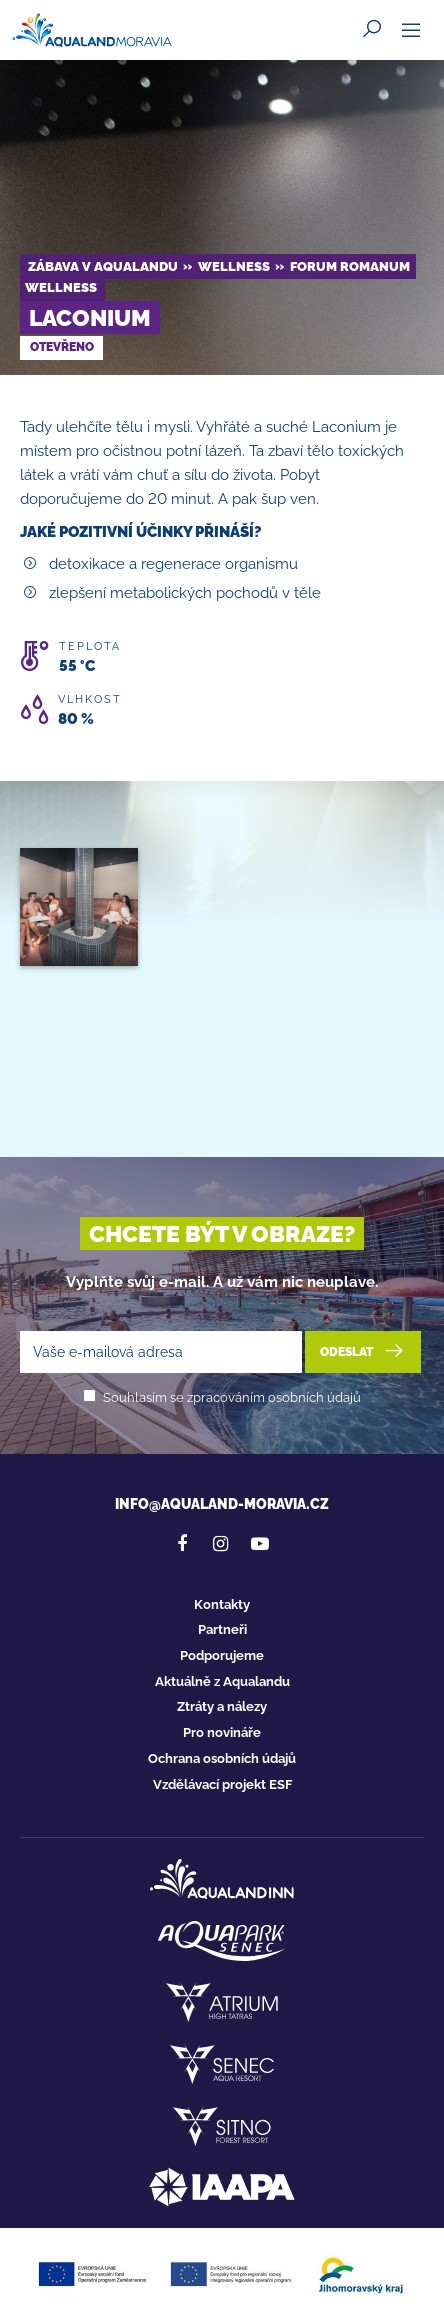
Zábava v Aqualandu (103, 266)
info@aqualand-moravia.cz (222, 1504)
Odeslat (363, 1351)
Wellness (234, 266)
